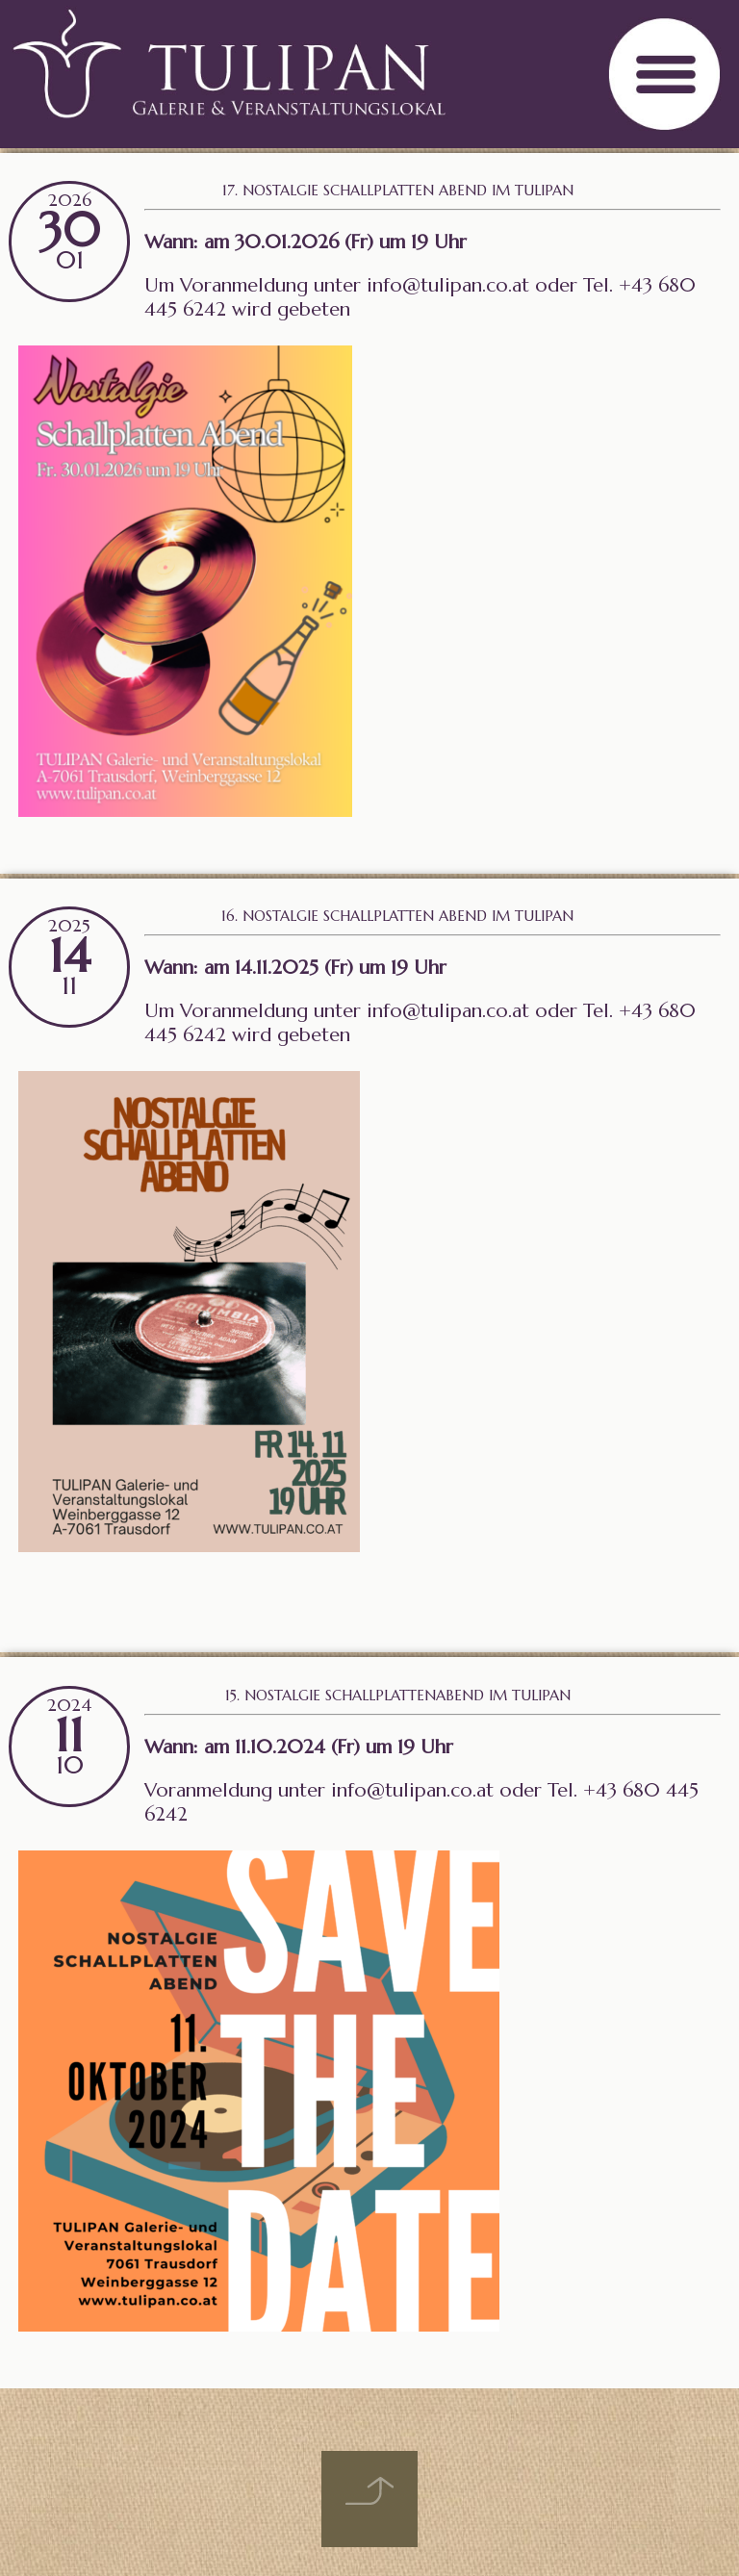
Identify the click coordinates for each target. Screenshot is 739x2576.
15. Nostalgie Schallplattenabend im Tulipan (398, 1695)
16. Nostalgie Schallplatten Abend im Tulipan (397, 915)
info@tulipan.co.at (448, 285)
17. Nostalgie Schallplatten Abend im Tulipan (397, 190)
